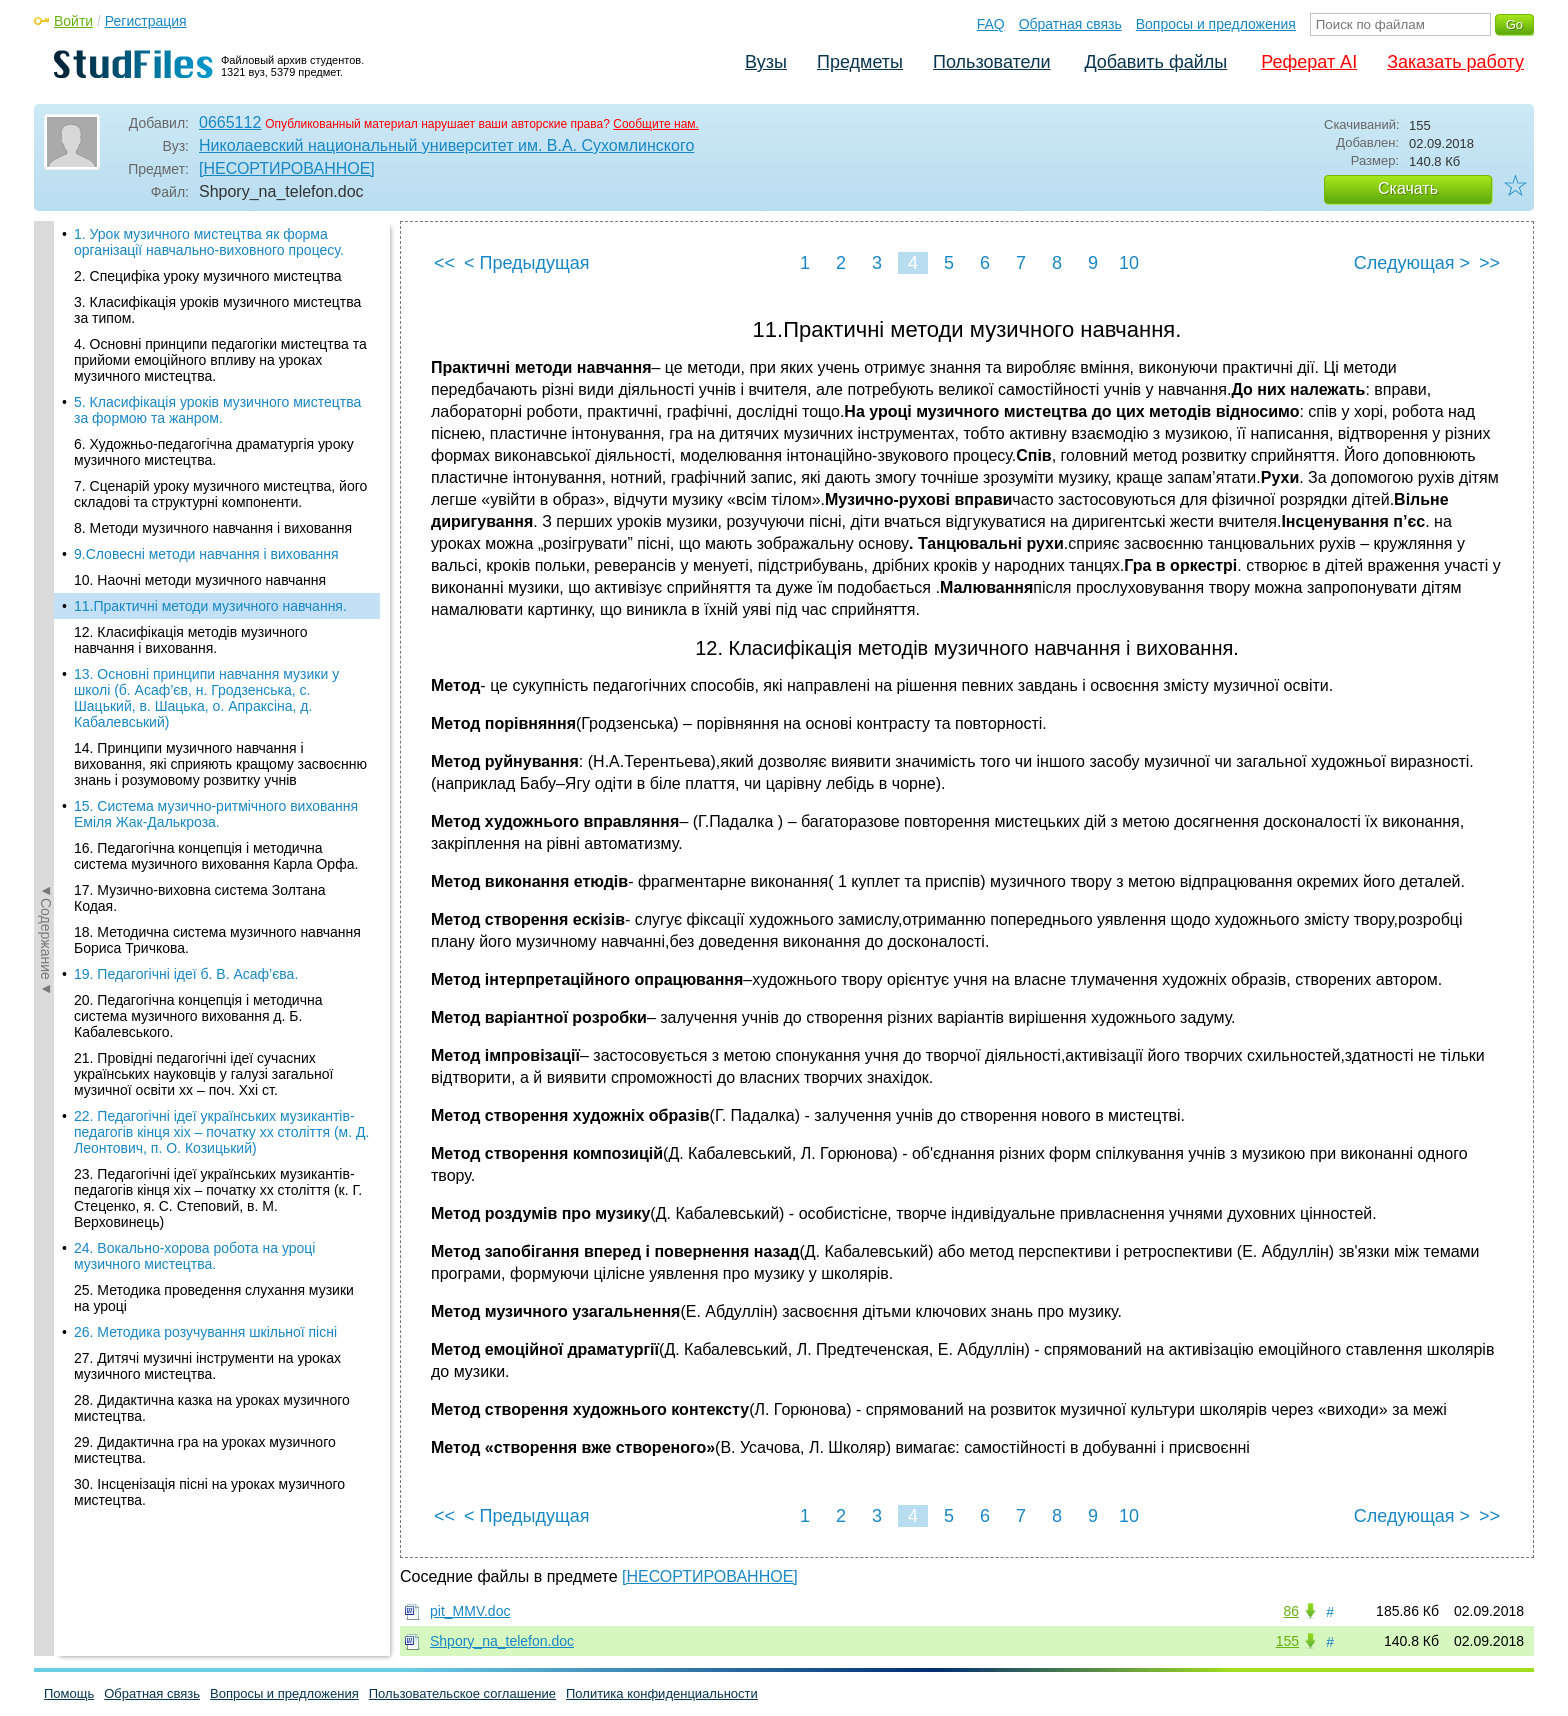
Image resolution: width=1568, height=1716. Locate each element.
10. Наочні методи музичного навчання (200, 238)
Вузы (766, 62)
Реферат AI (1309, 62)
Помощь (69, 1693)
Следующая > (1412, 263)
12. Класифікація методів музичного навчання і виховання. (190, 298)
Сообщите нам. (656, 124)
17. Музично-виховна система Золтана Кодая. (199, 556)
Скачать (1408, 188)
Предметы (860, 62)
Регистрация (146, 21)
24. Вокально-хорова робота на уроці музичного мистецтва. (194, 914)
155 (1287, 1641)
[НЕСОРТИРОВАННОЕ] (287, 168)
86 (1291, 1611)
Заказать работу (1455, 62)
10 (1129, 263)
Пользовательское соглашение (462, 1693)
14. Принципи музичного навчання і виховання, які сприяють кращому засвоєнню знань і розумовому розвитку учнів (220, 422)
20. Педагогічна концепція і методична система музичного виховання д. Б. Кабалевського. (198, 674)
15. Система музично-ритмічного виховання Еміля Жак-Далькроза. (216, 472)
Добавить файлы (1155, 62)
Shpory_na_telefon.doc (502, 1641)
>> (1489, 263)
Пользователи (991, 62)
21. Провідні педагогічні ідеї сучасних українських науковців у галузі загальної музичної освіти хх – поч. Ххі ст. (204, 732)
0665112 (230, 122)
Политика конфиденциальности (662, 1693)
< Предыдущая (527, 263)
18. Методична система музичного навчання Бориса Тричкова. (217, 598)
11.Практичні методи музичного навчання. (210, 264)
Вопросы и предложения (1216, 24)
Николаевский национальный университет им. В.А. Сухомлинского (446, 145)
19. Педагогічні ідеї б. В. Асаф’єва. (186, 632)
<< (444, 263)
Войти (73, 21)
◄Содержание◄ (46, 571)
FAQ (991, 24)
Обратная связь (1070, 24)
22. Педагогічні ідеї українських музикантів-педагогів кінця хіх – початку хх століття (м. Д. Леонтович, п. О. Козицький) (221, 790)
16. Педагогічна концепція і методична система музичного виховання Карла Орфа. (216, 514)
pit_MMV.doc (470, 1611)
